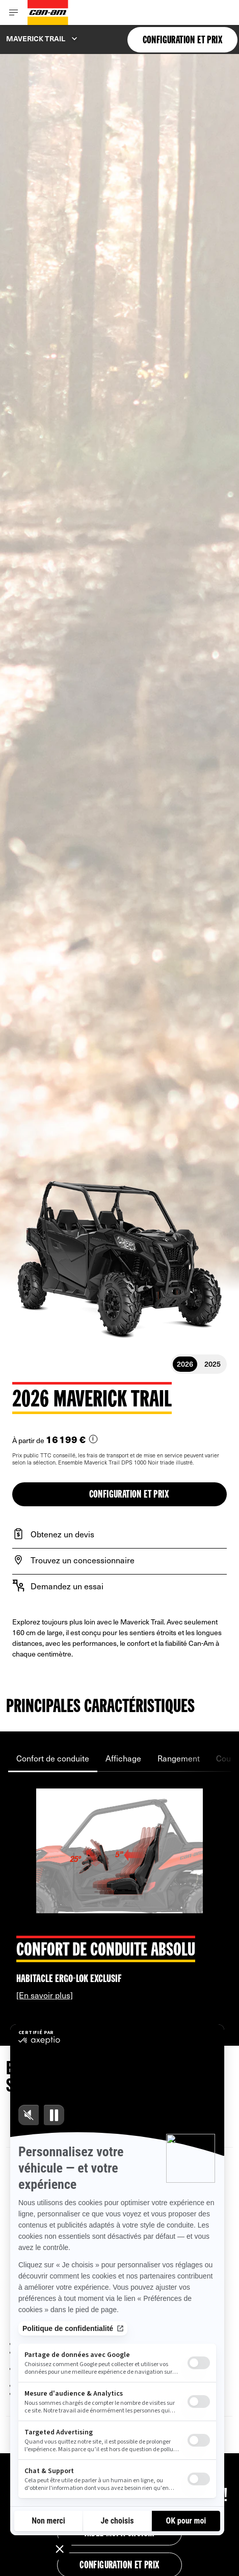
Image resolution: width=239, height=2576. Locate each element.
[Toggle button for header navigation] (14, 12)
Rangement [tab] (178, 1758)
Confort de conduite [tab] (52, 1758)
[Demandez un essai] (119, 1586)
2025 (212, 1364)
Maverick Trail (35, 38)
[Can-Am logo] (48, 12)
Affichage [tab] (123, 1758)
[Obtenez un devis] (119, 1534)
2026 (185, 1364)
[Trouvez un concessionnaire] (119, 1560)
